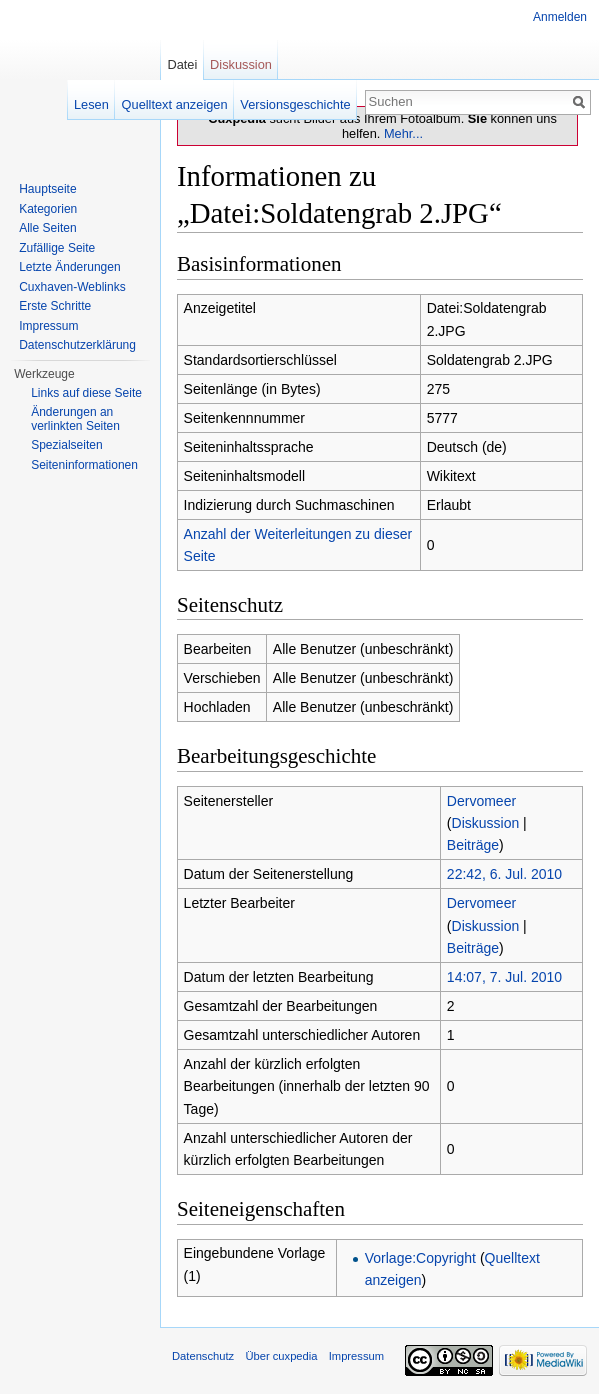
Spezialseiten (66, 445)
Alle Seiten (47, 228)
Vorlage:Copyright (420, 1258)
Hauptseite (47, 189)
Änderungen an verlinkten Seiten (75, 419)
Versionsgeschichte (295, 104)
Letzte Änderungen (69, 267)
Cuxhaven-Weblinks (72, 287)
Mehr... (403, 133)
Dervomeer (481, 801)
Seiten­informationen (84, 465)
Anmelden (560, 17)
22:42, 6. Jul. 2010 (504, 874)
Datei (182, 64)
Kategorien (48, 209)
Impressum (48, 326)
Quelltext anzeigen (175, 104)
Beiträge (473, 845)
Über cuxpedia (281, 1356)
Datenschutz (203, 1356)
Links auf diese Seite (86, 393)
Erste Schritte (55, 306)
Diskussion (486, 823)
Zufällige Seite (57, 248)
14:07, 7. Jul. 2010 (504, 977)
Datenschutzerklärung (77, 345)
